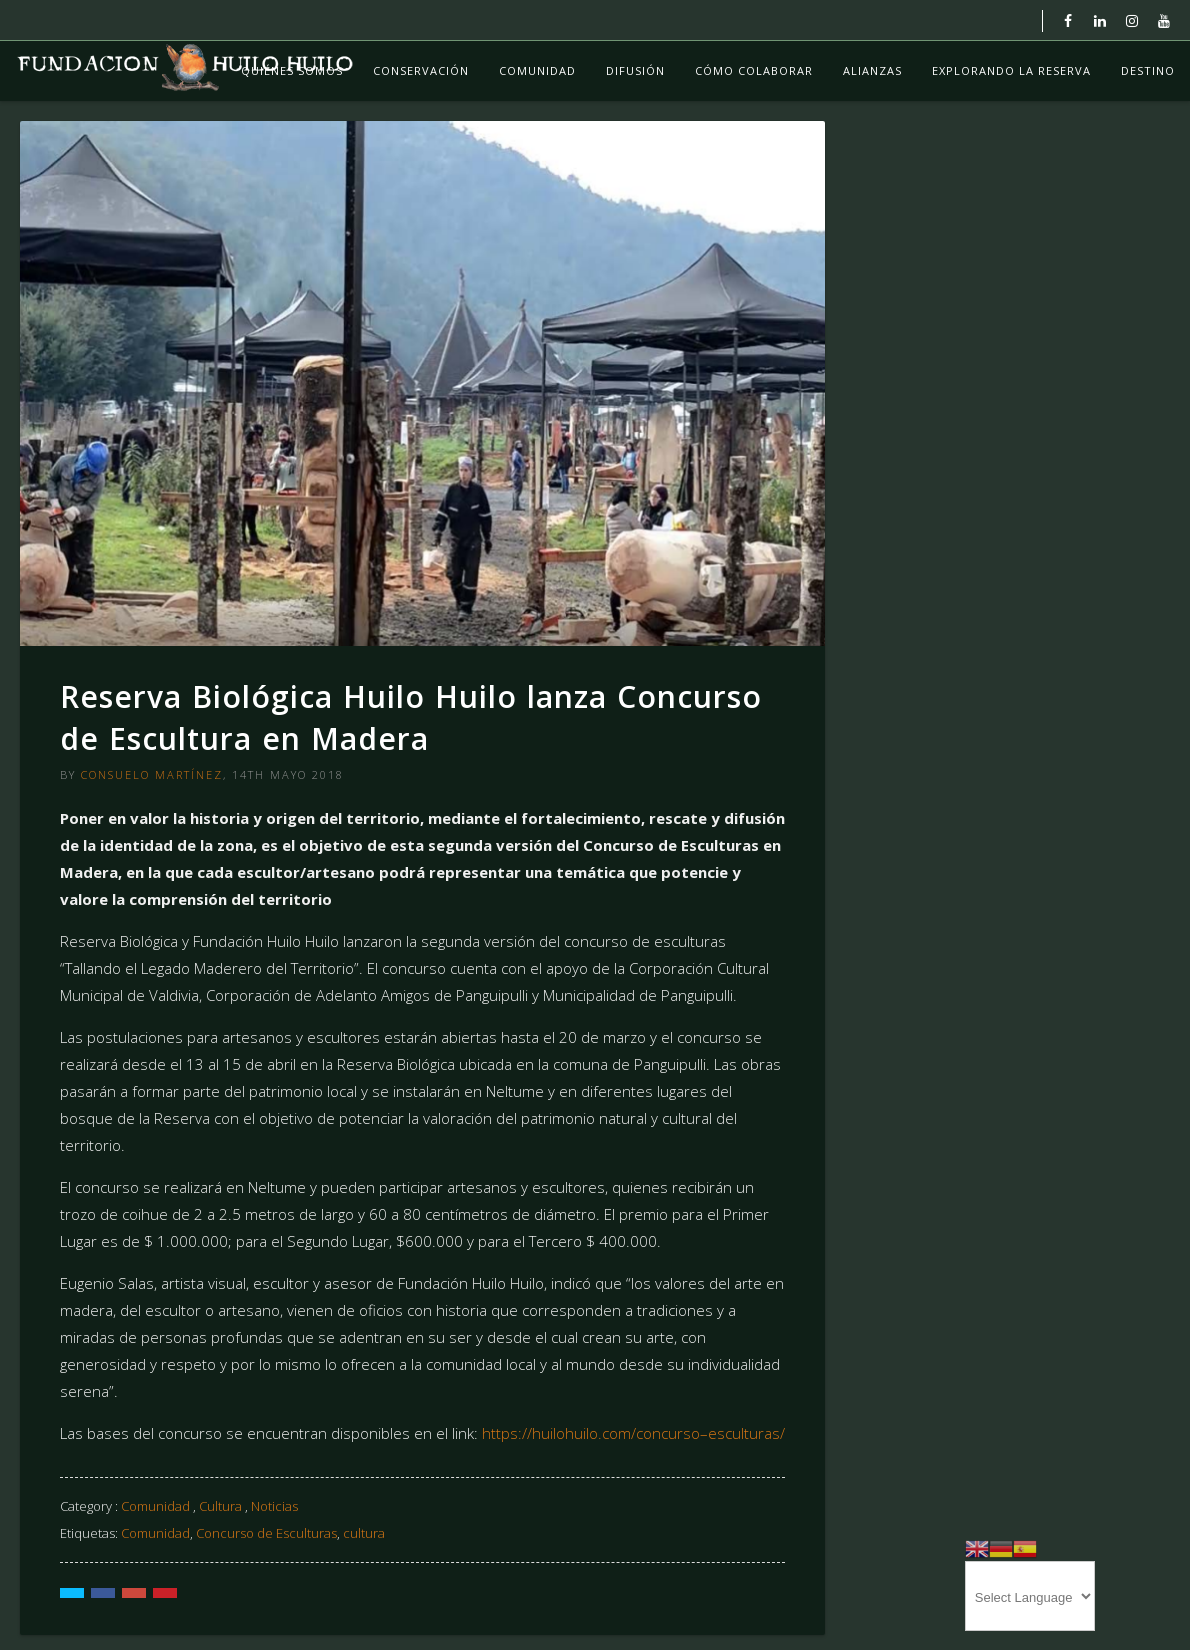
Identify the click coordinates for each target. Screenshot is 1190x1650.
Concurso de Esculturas (266, 1533)
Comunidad (537, 70)
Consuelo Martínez (152, 774)
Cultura (220, 1506)
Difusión (635, 70)
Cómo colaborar (754, 70)
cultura (364, 1533)
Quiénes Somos (292, 70)
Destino (1148, 70)
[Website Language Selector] (1030, 1596)
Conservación (421, 70)
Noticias (274, 1506)
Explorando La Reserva (1011, 70)
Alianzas (872, 70)
